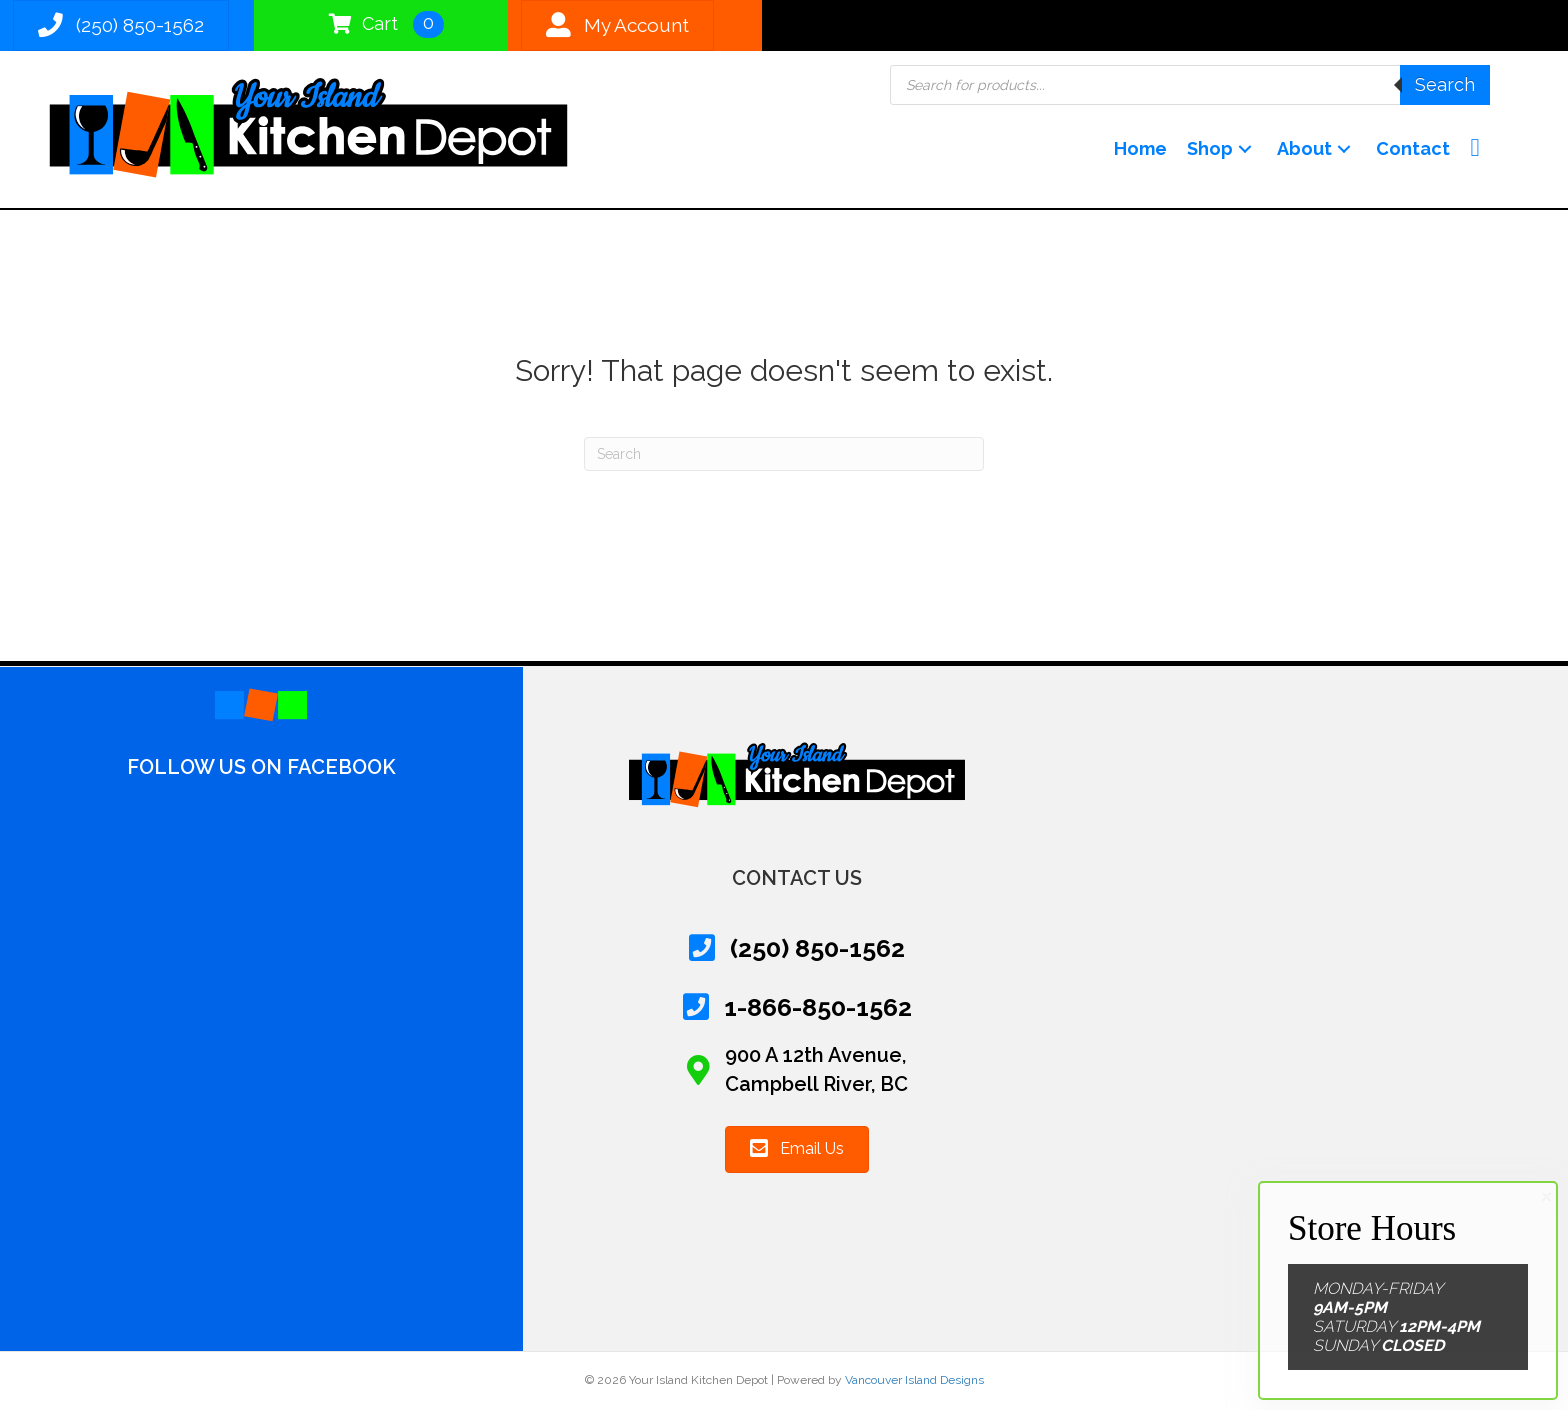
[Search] (784, 454)
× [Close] (1546, 1197)
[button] (1245, 149)
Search (1445, 84)
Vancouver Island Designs (914, 1380)
